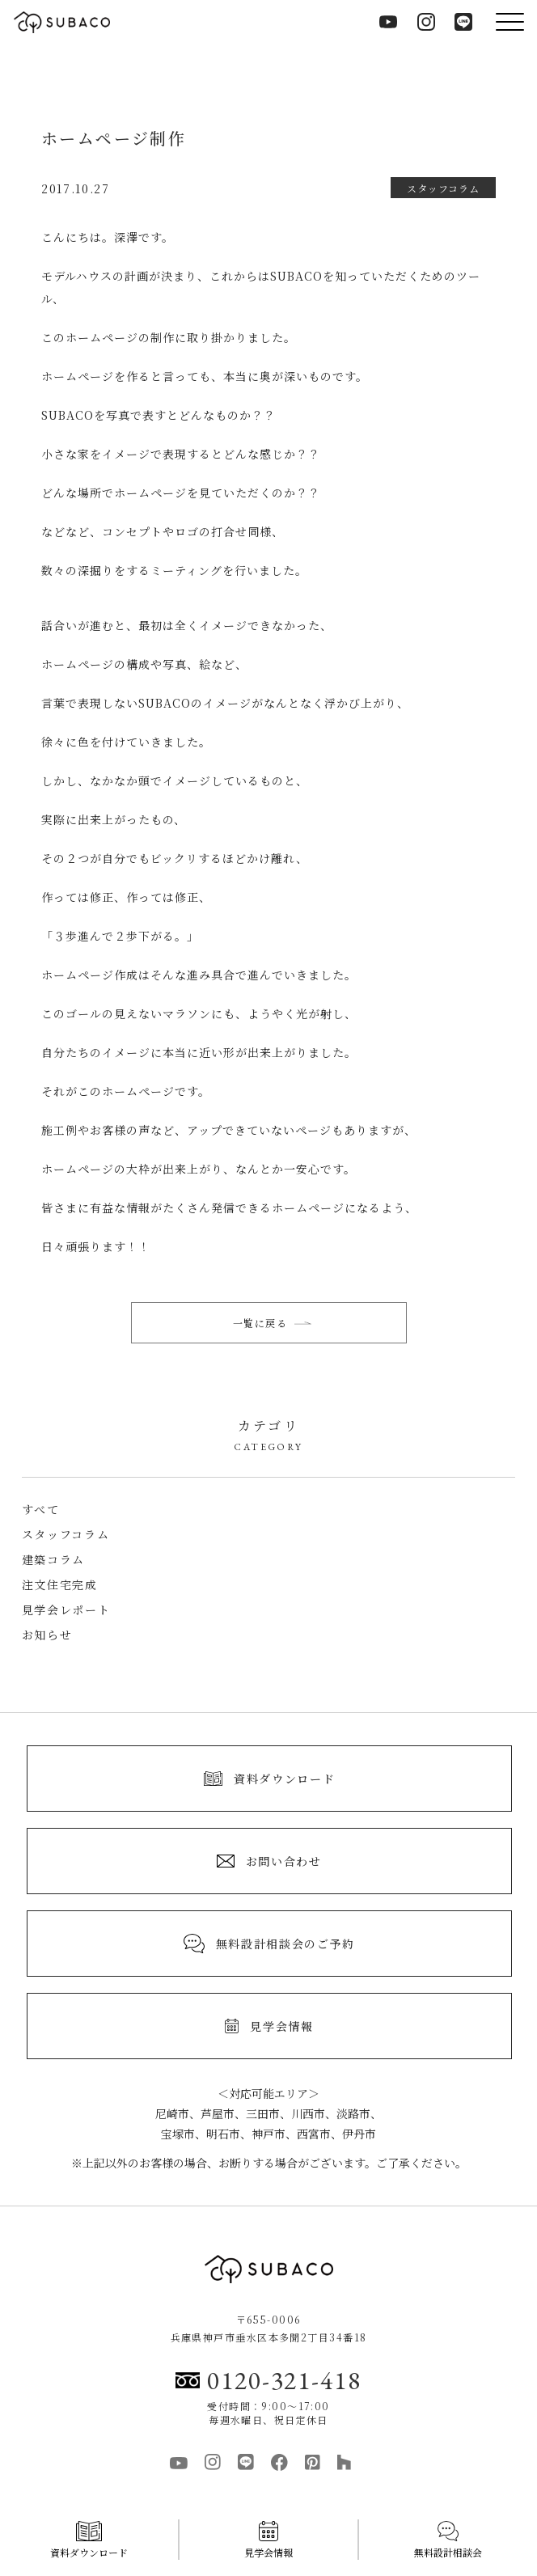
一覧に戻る (272, 1323)
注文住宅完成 (60, 1584)
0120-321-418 (268, 2380)
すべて (41, 1509)
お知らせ (47, 1634)
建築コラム (53, 1559)
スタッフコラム (66, 1534)
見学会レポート (66, 1609)
